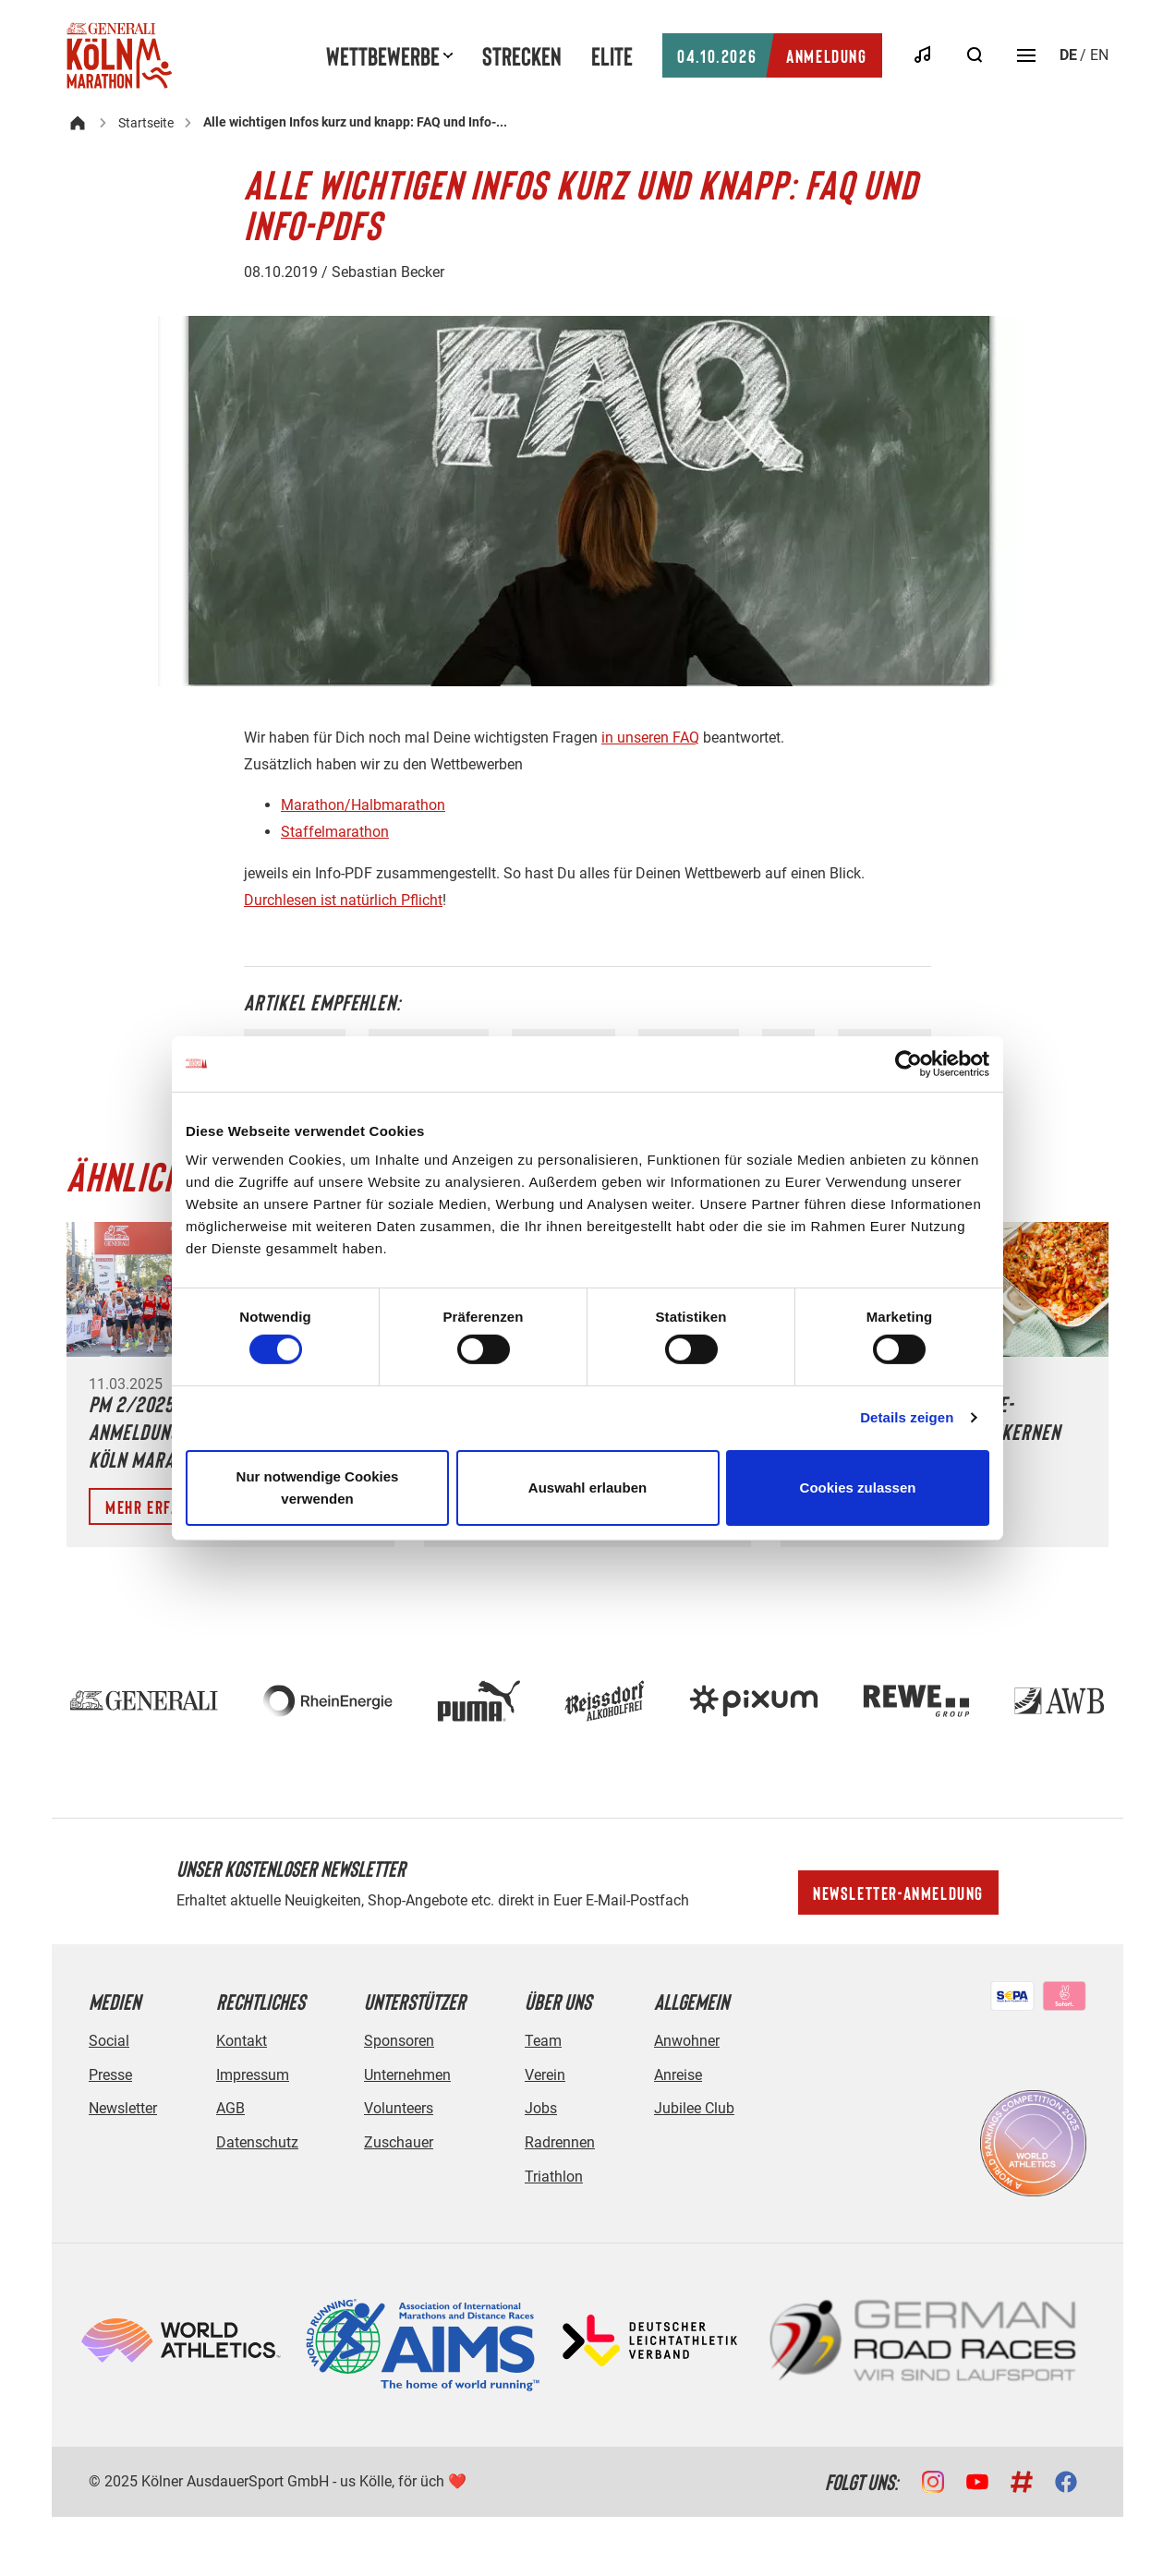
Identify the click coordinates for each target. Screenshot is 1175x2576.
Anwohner (687, 2041)
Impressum (252, 2075)
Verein (545, 2075)
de (1068, 55)
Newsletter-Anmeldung (898, 1892)
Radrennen (560, 2142)
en (1099, 55)
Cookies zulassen (858, 1487)
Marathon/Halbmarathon (363, 805)
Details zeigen (906, 1417)
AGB (230, 2108)
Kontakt (241, 2041)
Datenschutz (257, 2142)
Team (543, 2041)
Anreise (678, 2075)
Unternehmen (407, 2075)
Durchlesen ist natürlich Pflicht (343, 900)
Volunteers (398, 2108)
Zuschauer (398, 2142)
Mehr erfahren (159, 1506)
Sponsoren (399, 2041)
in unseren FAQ (650, 737)
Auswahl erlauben (587, 1487)
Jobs (541, 2108)
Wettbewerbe (383, 55)
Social (109, 2041)
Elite (612, 55)
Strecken (522, 55)
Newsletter (123, 2108)
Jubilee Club (694, 2108)
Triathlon (554, 2176)
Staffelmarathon (335, 832)
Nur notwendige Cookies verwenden (317, 1487)
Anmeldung (771, 55)
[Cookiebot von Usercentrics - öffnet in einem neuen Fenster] (908, 1063)
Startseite (146, 122)
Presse (110, 2075)
